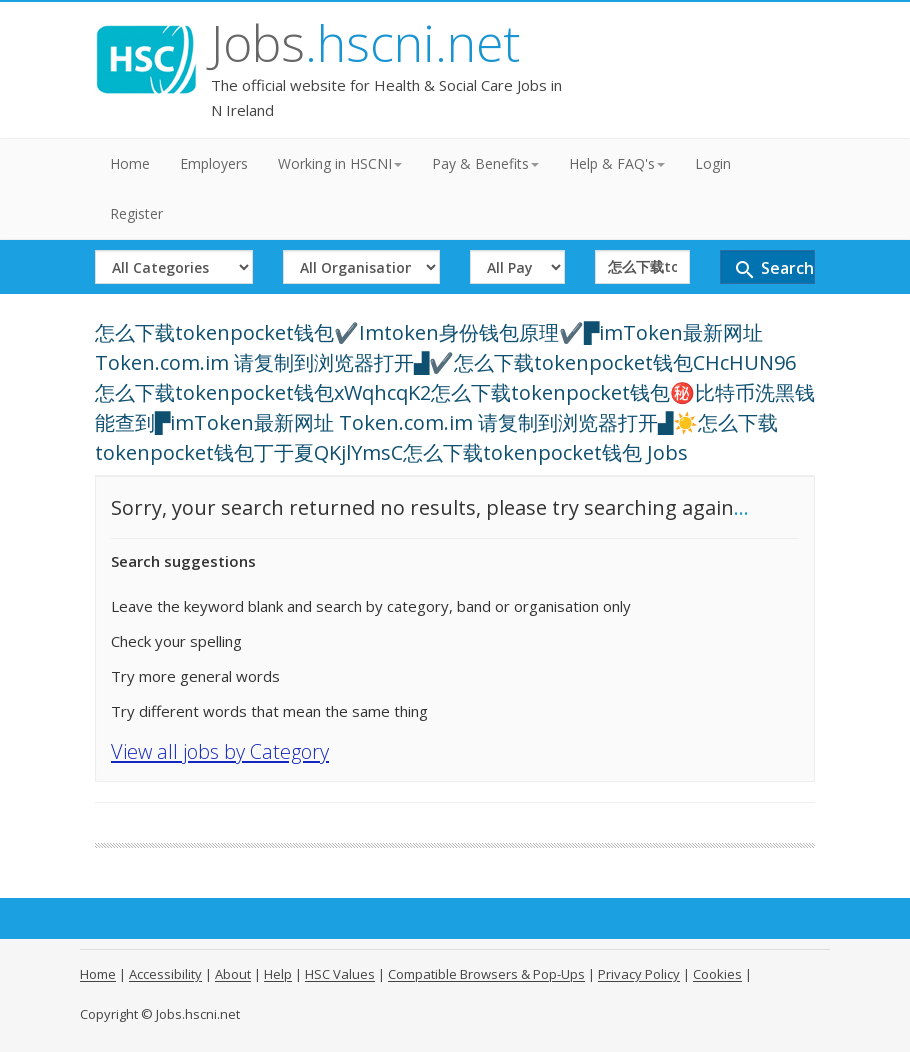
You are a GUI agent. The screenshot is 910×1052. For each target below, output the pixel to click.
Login (713, 163)
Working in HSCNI (340, 163)
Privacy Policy (639, 974)
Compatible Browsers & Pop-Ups (486, 974)
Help (278, 974)
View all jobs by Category (220, 751)
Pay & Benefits (485, 163)
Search (773, 269)
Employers (214, 163)
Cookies (717, 974)
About (233, 974)
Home (130, 163)
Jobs (365, 43)
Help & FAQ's (617, 163)
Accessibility (165, 974)
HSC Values (340, 974)
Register (136, 213)
